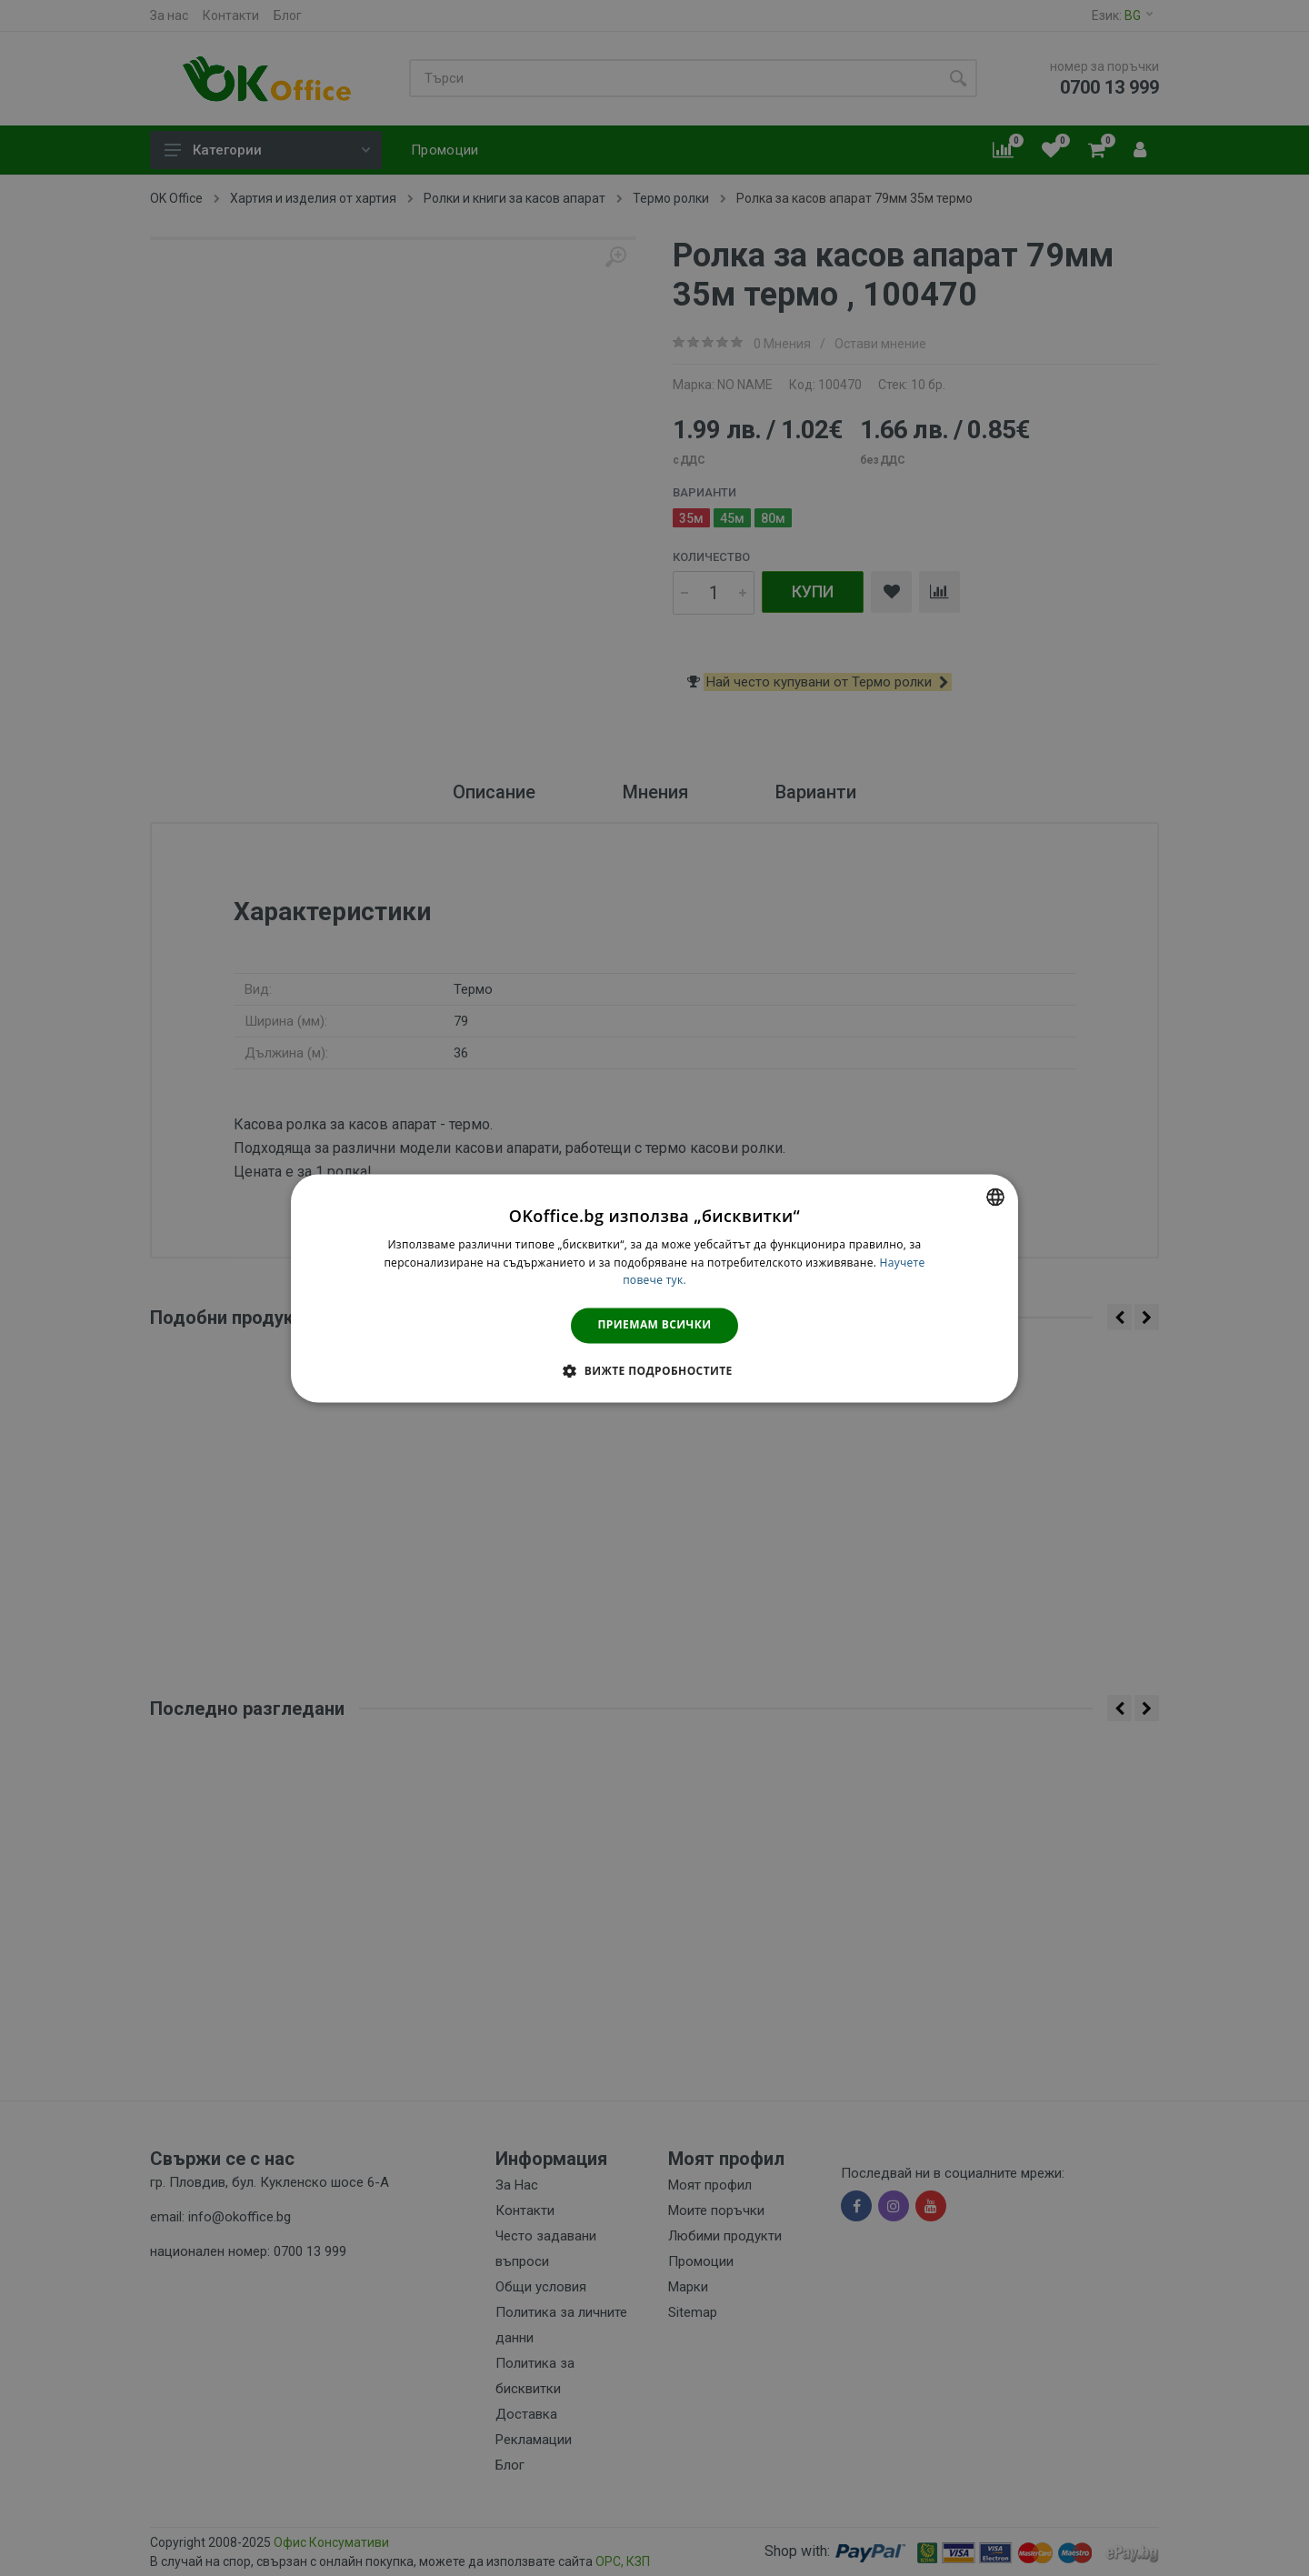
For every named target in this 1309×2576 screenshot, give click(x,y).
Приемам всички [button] (655, 1325)
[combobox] (995, 1197)
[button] (654, 1370)
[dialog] (654, 1288)
